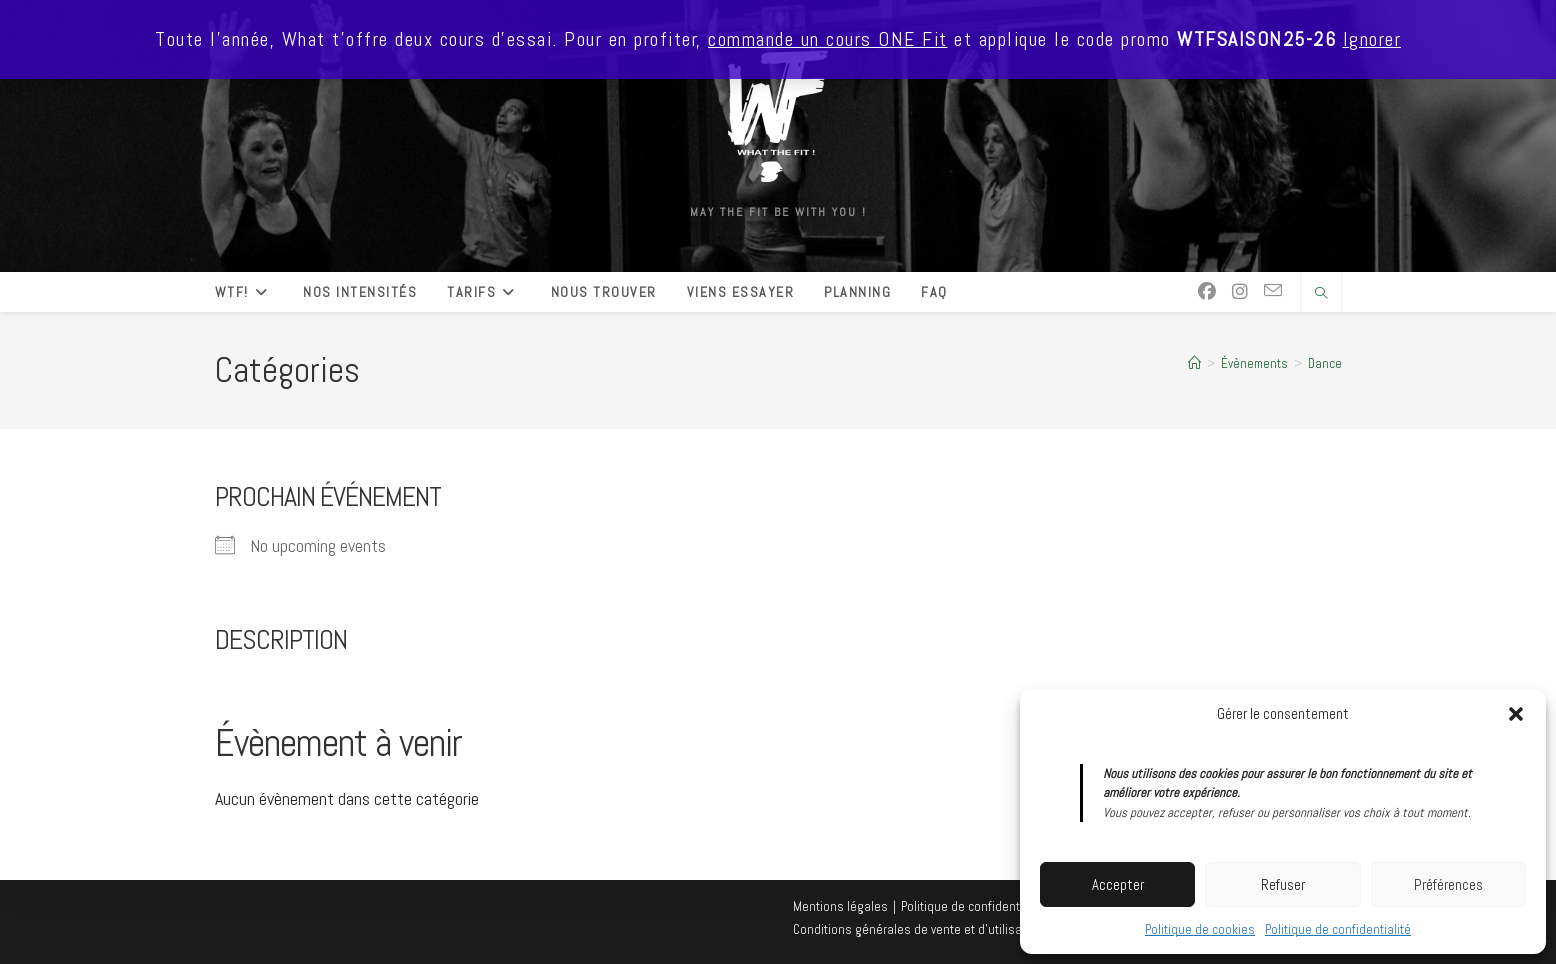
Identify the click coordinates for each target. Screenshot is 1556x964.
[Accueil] (1194, 363)
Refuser (1283, 884)
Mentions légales (840, 906)
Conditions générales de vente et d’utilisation (918, 929)
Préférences (1448, 884)
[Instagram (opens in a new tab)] (1240, 292)
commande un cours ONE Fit (828, 39)
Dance (1325, 363)
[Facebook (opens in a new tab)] (1207, 292)
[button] (1516, 714)
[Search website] (1321, 294)
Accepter (1118, 884)
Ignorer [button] (1372, 39)
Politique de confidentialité (1338, 929)
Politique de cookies (1200, 929)
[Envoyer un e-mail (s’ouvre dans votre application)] (1273, 291)
